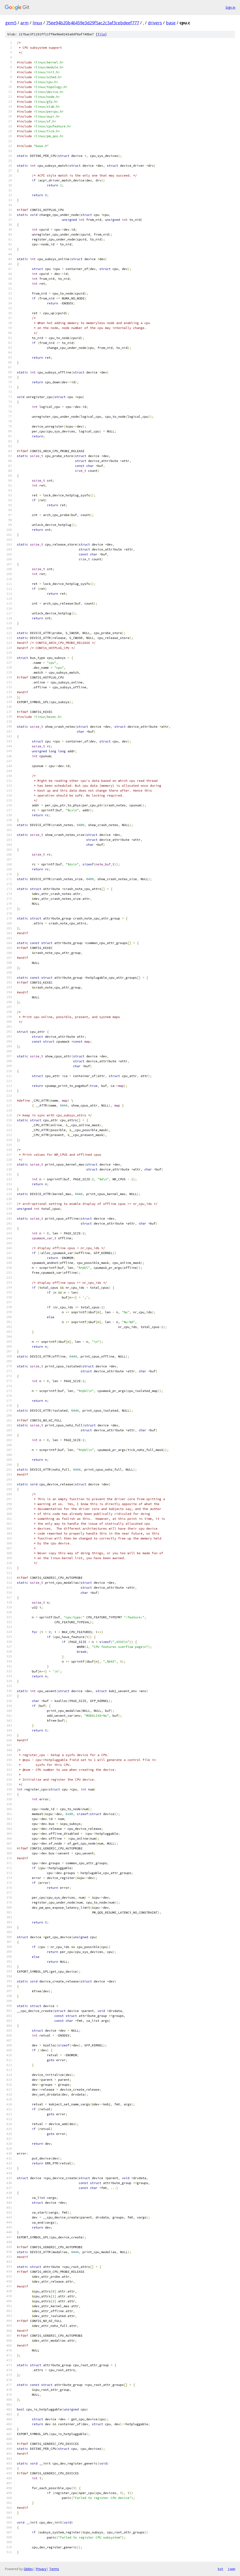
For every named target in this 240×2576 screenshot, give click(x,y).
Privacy (41, 2569)
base (171, 23)
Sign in (230, 7)
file (101, 34)
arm (24, 23)
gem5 (10, 23)
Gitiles (28, 2569)
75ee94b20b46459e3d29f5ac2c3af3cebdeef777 (92, 23)
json (231, 2569)
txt (220, 2569)
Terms (54, 2569)
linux (37, 23)
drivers (155, 23)
